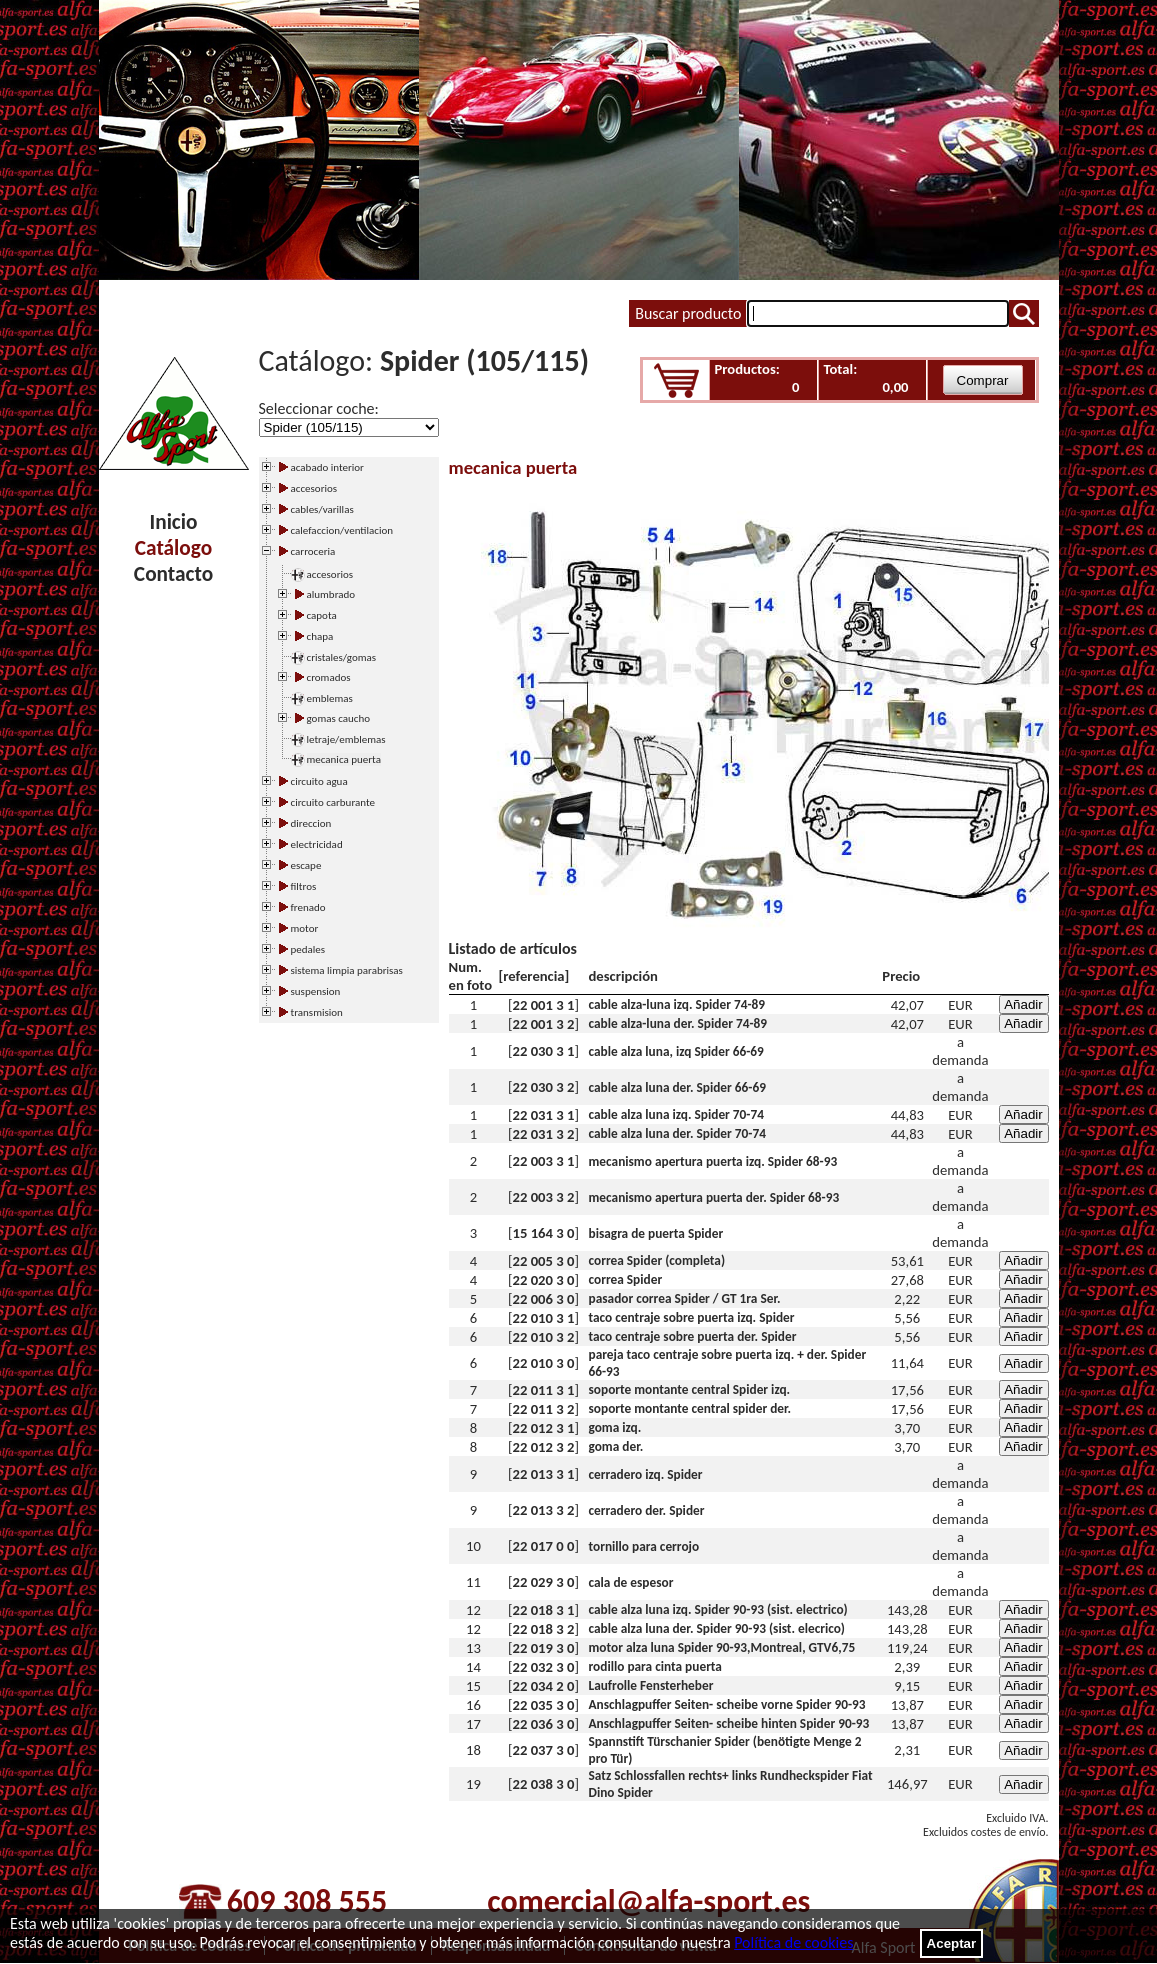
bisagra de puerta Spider (656, 1233)
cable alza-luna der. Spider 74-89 (678, 1023)
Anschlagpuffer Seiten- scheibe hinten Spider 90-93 (729, 1723)
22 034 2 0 (544, 1686)
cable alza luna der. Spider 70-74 (677, 1133)
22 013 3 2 (544, 1510)
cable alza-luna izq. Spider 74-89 (677, 1004)
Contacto (173, 574)
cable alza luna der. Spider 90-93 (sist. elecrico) (717, 1628)
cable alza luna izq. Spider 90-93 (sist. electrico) (718, 1609)
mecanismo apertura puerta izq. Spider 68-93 (713, 1161)
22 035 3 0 (544, 1705)
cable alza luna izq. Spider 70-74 (676, 1114)
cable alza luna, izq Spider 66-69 (676, 1051)
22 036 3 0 (544, 1724)
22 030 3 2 (544, 1087)
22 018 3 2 (544, 1629)
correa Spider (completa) (657, 1260)
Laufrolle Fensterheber (651, 1685)
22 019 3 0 (544, 1648)
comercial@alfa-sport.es (648, 1901)
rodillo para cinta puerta (655, 1666)
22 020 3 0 (544, 1280)
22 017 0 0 (544, 1546)
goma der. (616, 1446)
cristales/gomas (342, 657)
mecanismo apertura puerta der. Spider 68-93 (714, 1197)
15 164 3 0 (544, 1233)
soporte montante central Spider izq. (690, 1389)
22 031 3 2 (544, 1134)
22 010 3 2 (544, 1337)
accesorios (330, 574)
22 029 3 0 (544, 1582)
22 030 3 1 (544, 1051)
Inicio (174, 522)
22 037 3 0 (544, 1750)
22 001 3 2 (544, 1024)
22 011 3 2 (544, 1409)
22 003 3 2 (544, 1197)
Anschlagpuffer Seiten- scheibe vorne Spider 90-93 (727, 1704)
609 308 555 (307, 1901)
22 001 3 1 (544, 1005)
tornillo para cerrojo (644, 1546)
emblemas (330, 698)
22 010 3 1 (544, 1318)
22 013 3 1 (544, 1474)
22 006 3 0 (544, 1299)
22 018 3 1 (544, 1610)
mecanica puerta (344, 759)
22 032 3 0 (544, 1667)
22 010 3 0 (544, 1363)
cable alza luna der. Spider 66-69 (677, 1087)
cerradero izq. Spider (646, 1474)
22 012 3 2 (544, 1447)
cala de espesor (631, 1582)
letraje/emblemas (346, 739)
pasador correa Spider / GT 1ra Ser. (685, 1298)
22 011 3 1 (544, 1390)
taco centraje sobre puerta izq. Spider (692, 1317)
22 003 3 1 (544, 1161)
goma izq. (615, 1427)
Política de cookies (793, 1942)
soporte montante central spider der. (690, 1408)
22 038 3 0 (544, 1784)
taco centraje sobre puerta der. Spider (693, 1336)
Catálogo (173, 548)
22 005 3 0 (544, 1261)
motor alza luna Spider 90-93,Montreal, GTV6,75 (722, 1647)
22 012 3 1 (544, 1428)
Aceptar (952, 1943)
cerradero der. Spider (647, 1510)
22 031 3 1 (544, 1115)
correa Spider (626, 1279)
